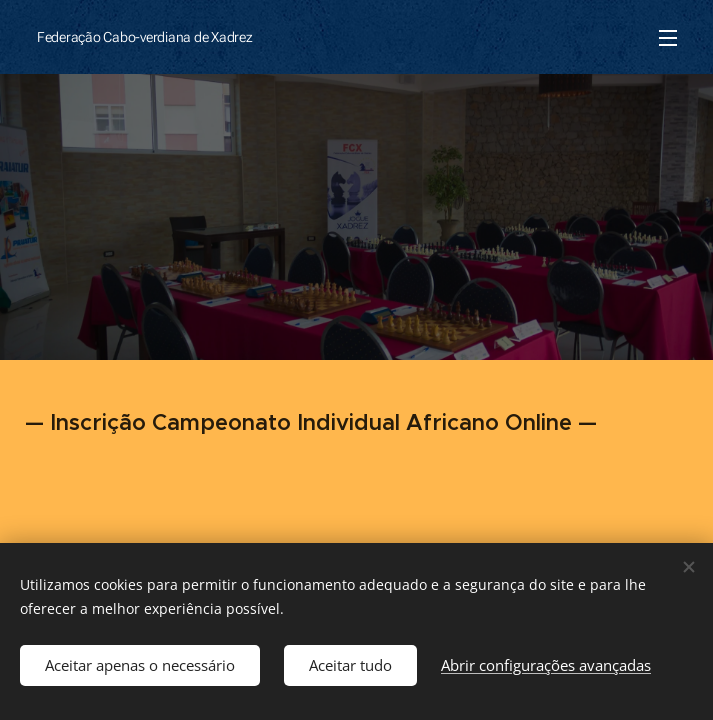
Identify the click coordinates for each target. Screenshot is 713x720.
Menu (668, 38)
